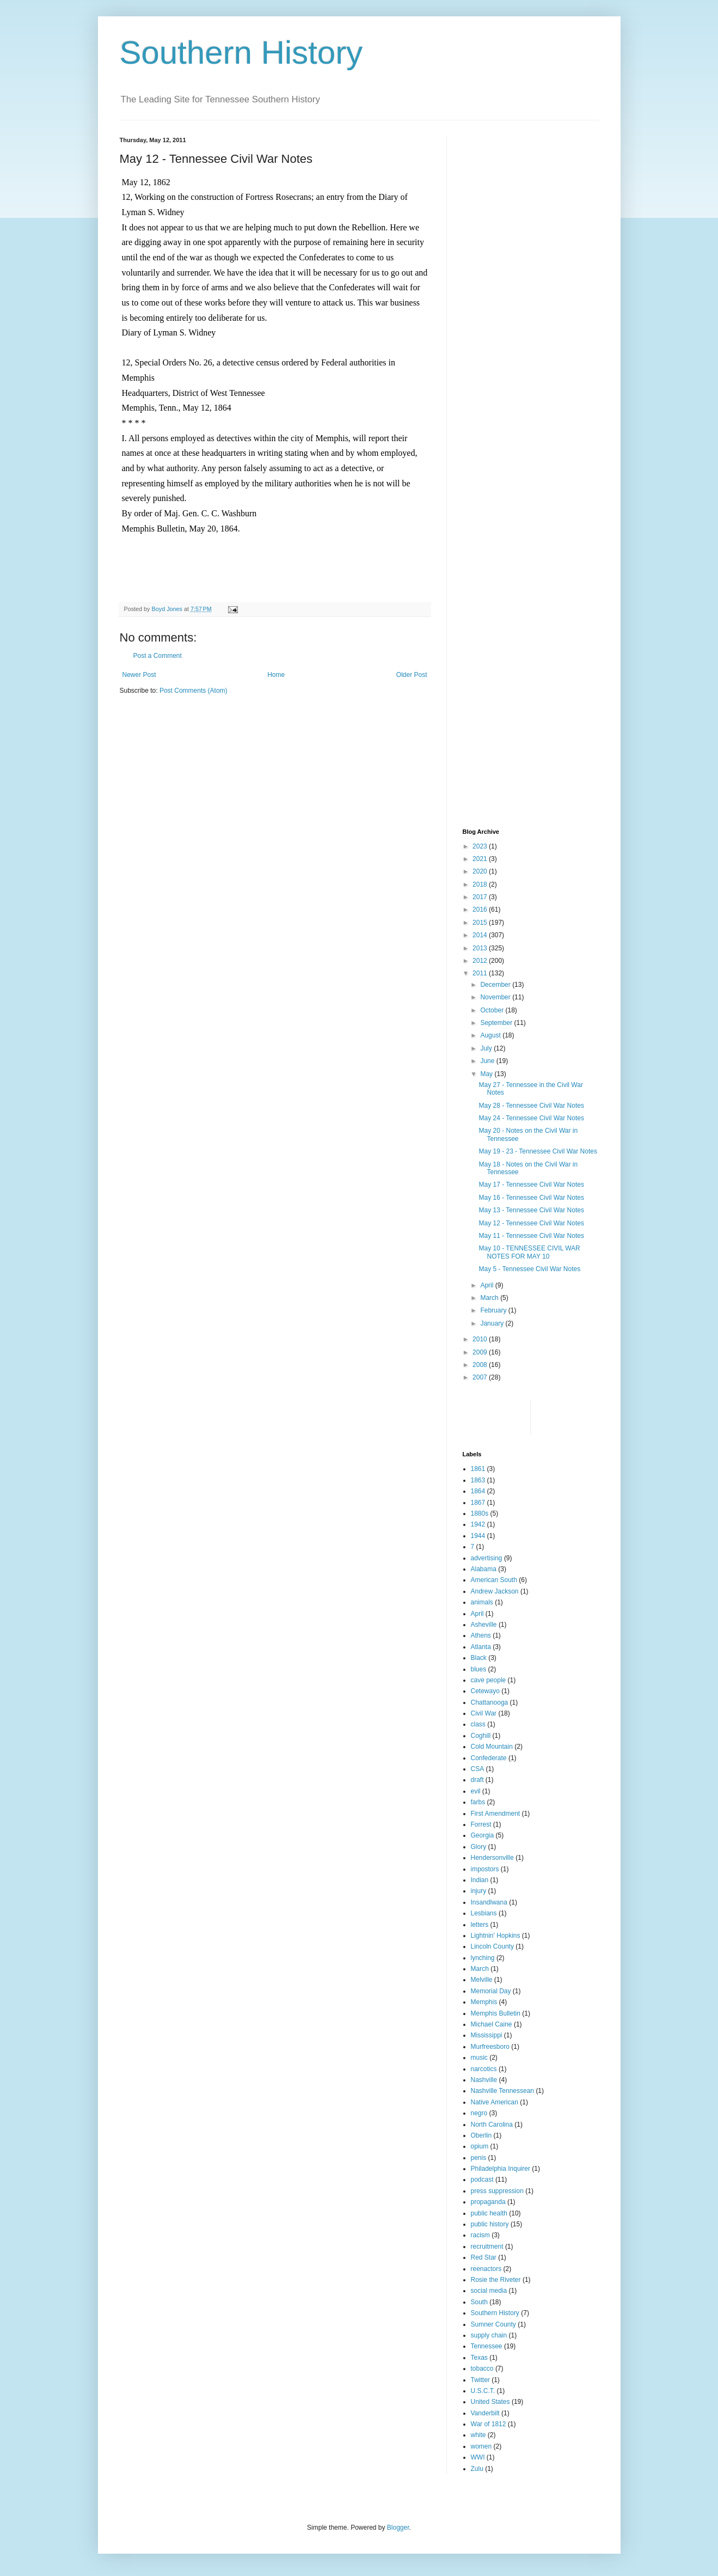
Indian (480, 1880)
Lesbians (484, 1913)
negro (479, 2113)
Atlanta (481, 1647)
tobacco (482, 2368)
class (478, 1724)
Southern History (241, 52)
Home (276, 675)
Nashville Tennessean (503, 2091)
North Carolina (492, 2124)
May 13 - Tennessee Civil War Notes (531, 1210)
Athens (481, 1635)
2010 (480, 1339)
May (487, 1074)
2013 (480, 948)
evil (476, 1791)
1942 (478, 1524)
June (488, 1061)
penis (479, 2158)
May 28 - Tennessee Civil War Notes (531, 1105)
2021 (480, 859)
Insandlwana (489, 1902)
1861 (478, 1469)
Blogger (398, 2527)
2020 (480, 871)
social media (489, 2290)
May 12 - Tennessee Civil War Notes (531, 1223)
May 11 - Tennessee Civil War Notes (531, 1236)
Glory (479, 1847)
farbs (478, 1802)
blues (479, 1669)
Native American (494, 2102)
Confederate (489, 1758)
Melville (482, 1979)
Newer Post (139, 675)
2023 (480, 846)
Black (479, 1658)
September (497, 1023)
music (479, 2057)
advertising (486, 1558)
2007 (480, 1377)
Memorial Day (491, 1991)
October (492, 1010)
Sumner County (493, 2324)
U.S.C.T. (483, 2391)
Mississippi (486, 2035)
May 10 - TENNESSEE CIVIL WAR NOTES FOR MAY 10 (529, 1252)
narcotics (484, 2069)
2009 (480, 1352)
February (494, 1310)
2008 (480, 1365)
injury (479, 1891)
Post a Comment (157, 656)
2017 (480, 897)
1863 (478, 1480)
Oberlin (481, 2135)
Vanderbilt (485, 2413)
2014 (480, 935)
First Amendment (495, 1813)
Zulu (477, 2469)
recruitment (487, 2246)
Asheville (484, 1624)
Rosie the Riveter (496, 2280)
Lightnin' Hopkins (495, 1935)
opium (480, 2146)
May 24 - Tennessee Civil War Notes (531, 1118)
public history (490, 2224)
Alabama (483, 1569)
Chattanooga (489, 1702)
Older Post (411, 675)
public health (489, 2213)
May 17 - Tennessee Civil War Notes (531, 1184)
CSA (477, 1769)
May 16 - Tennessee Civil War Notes (531, 1197)
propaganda (488, 2202)
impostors (485, 1869)
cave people (488, 1680)
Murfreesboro (490, 2046)
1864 (478, 1491)
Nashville (484, 2080)
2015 (480, 922)
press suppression (497, 2191)
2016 (480, 909)
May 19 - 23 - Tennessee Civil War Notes (537, 1151)
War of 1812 (488, 2424)
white (478, 2435)
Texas (479, 2357)
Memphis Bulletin (495, 2013)
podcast (482, 2179)
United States (490, 2402)
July (487, 1048)
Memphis (484, 2002)
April (487, 1285)
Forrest (481, 1824)
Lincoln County (492, 1946)
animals (482, 1602)
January (492, 1323)
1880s (480, 1513)
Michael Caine (491, 2024)
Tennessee (486, 2346)
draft (477, 1780)
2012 (480, 961)
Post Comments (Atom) (193, 690)
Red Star (483, 2257)
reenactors (486, 2269)
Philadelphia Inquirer (500, 2168)
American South (494, 1580)
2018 (480, 884)
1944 (478, 1536)
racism (480, 2235)
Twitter (480, 2380)
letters (480, 1924)
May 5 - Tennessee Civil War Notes (529, 1269)
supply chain (489, 2335)
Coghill (481, 1735)
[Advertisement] (496, 300)
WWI (478, 2457)
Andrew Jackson (495, 1591)
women (481, 2446)
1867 (478, 1502)
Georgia (482, 1835)
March (490, 1298)
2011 (480, 973)
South (479, 2302)
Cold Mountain (492, 1746)
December (496, 984)
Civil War (484, 1713)
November (496, 997)
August (491, 1035)
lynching (483, 1958)
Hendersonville (492, 1857)
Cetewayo (485, 1691)
